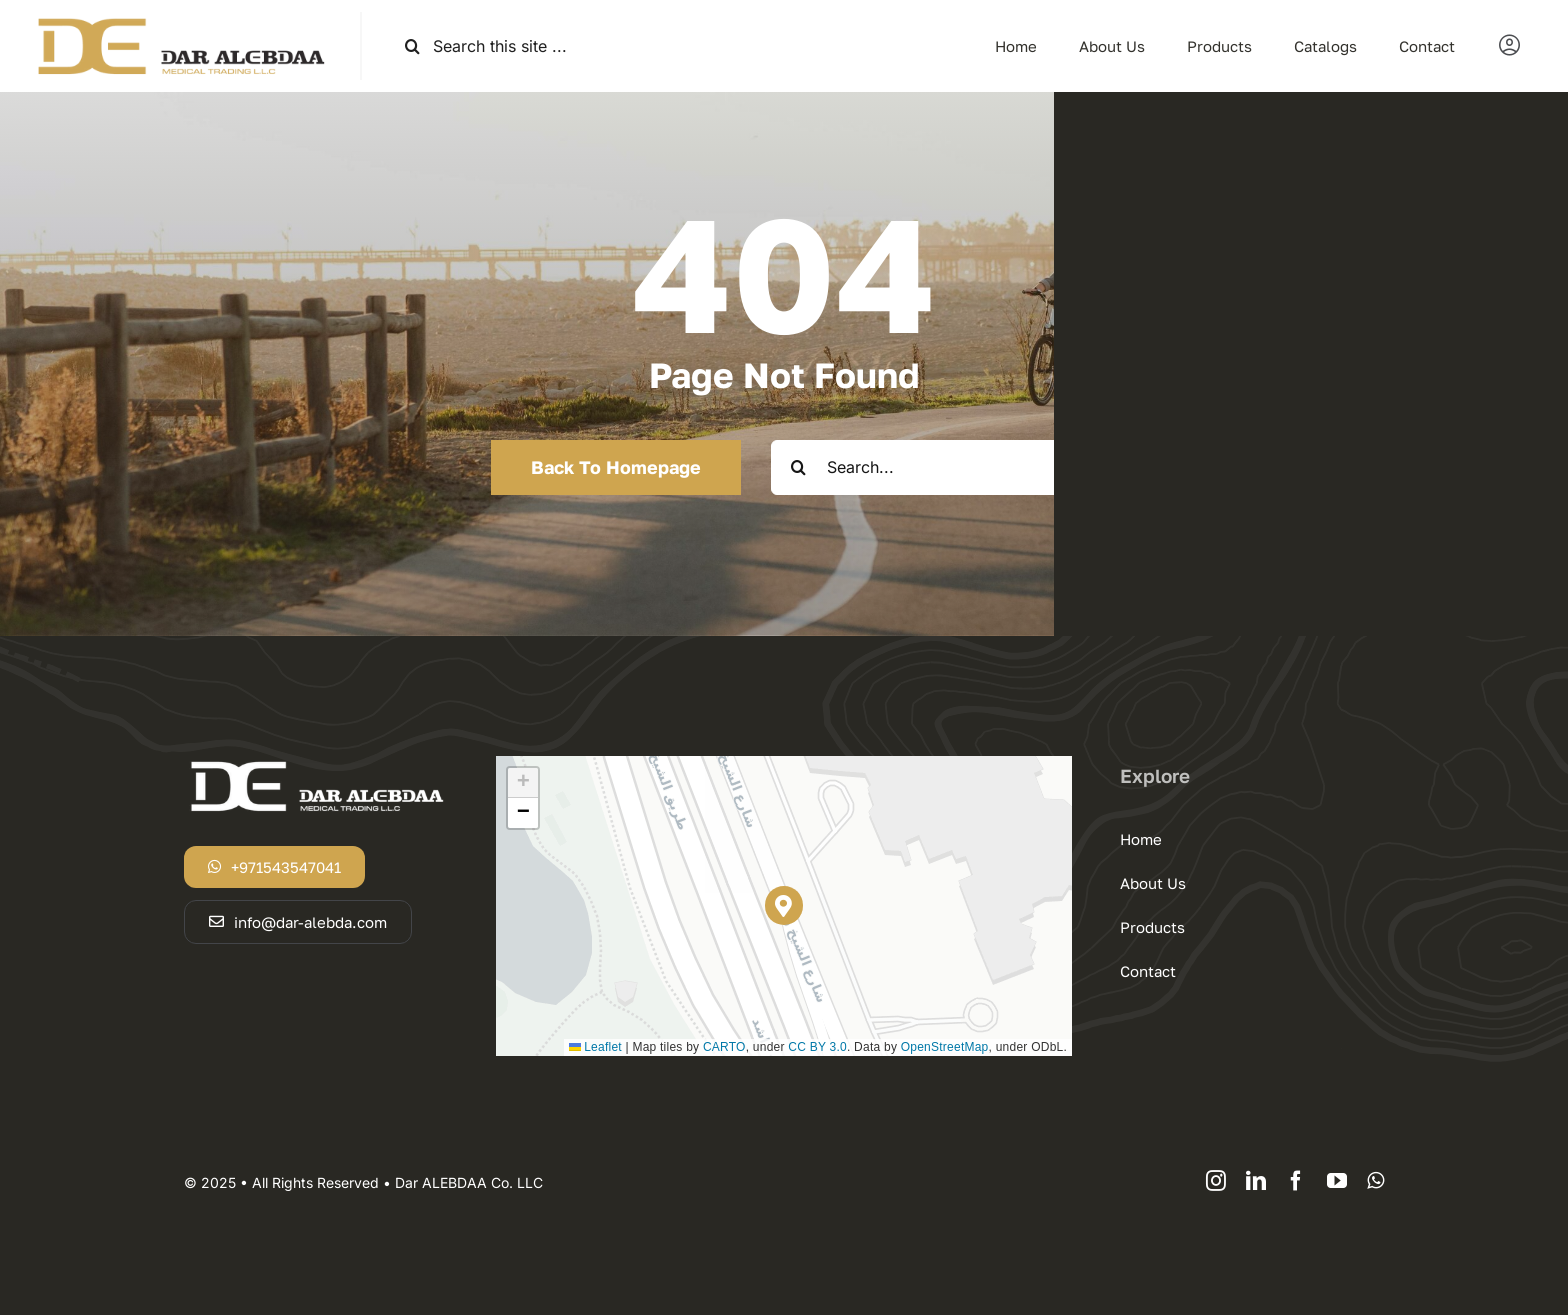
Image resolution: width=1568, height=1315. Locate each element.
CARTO (724, 1047)
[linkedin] (1256, 1181)
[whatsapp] (1375, 1181)
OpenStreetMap (945, 1047)
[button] (784, 905)
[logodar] (180, 20)
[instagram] (1216, 1181)
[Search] (412, 46)
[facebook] (1296, 1181)
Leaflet (595, 1047)
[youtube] (1337, 1181)
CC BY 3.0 (817, 1047)
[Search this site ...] (573, 46)
